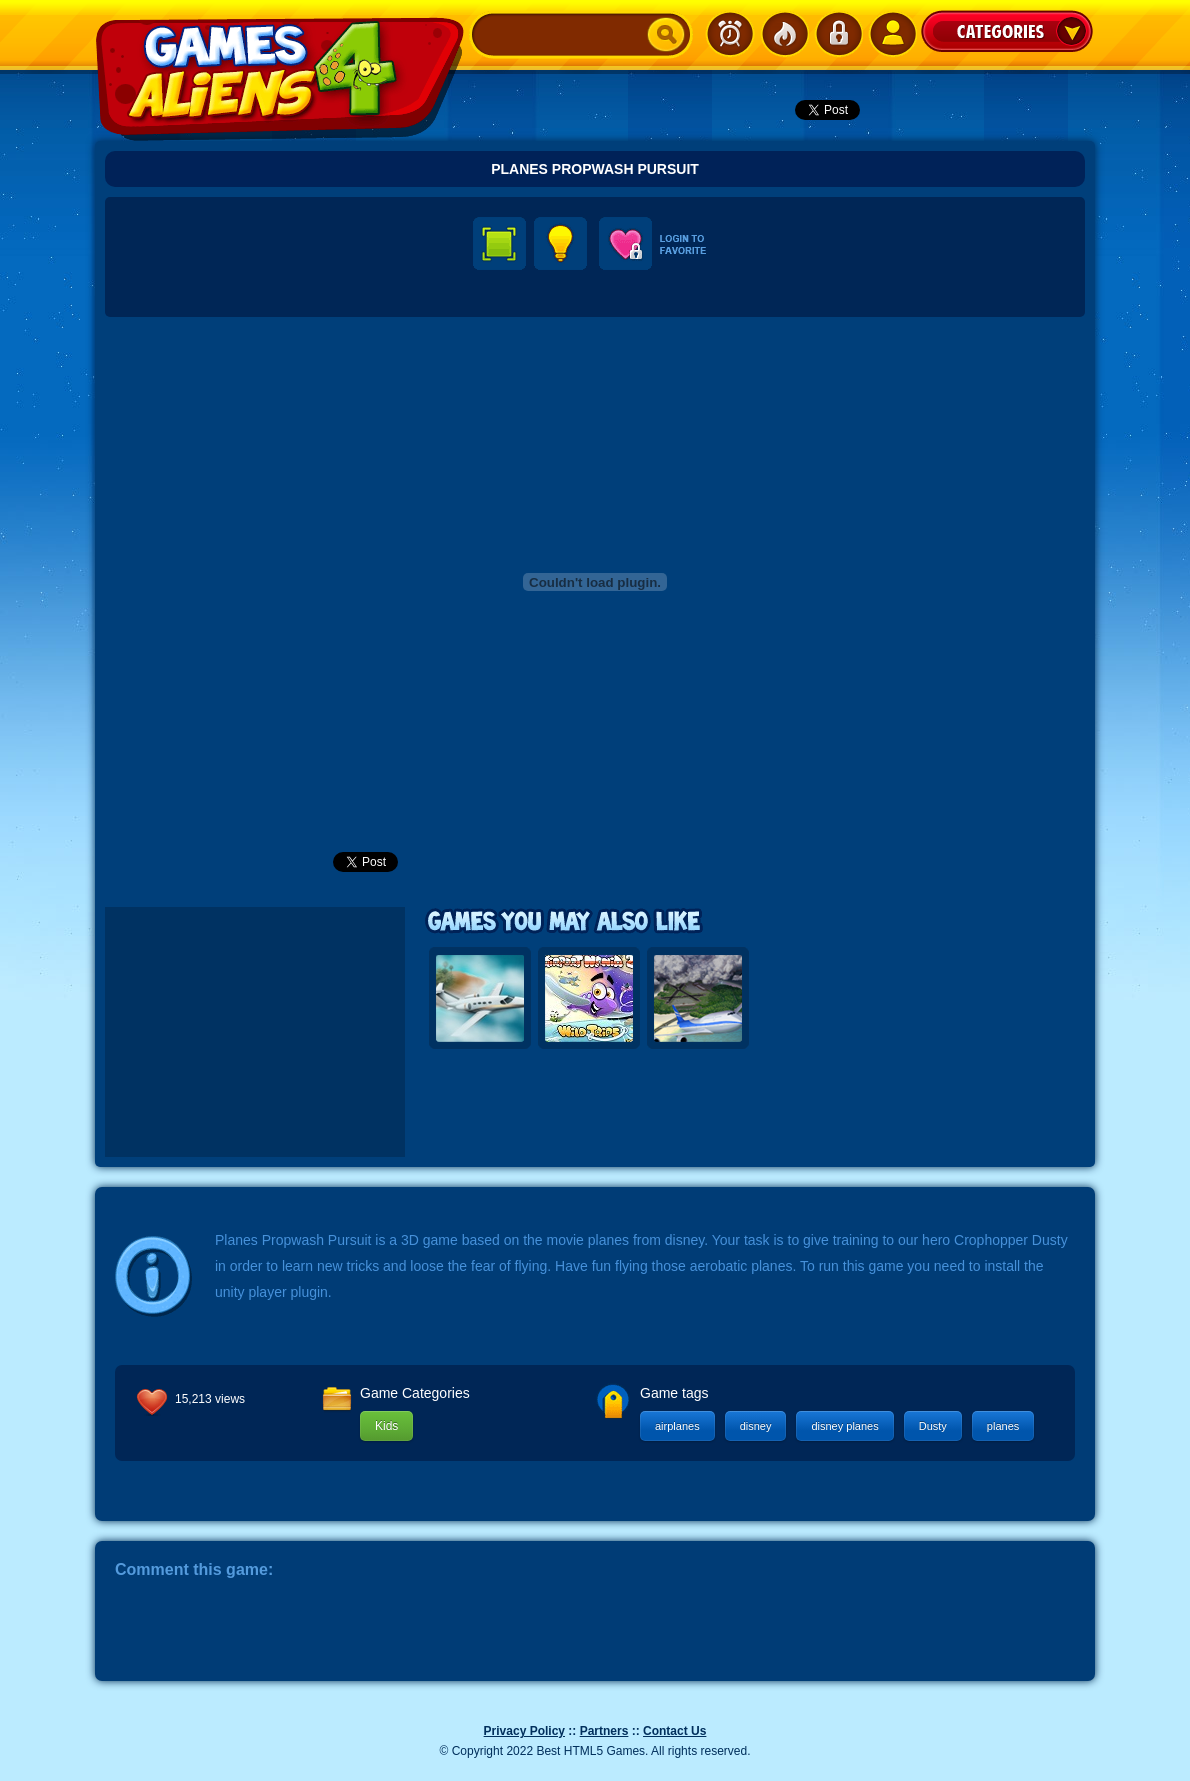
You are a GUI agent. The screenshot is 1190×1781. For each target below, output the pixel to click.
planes (1003, 1426)
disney (756, 1426)
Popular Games (784, 34)
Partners (604, 1731)
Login (838, 34)
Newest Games (730, 34)
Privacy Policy (524, 1731)
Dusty (933, 1426)
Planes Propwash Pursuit (595, 169)
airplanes (677, 1426)
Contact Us (674, 1731)
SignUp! (892, 34)
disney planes (844, 1426)
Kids (386, 1426)
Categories (1007, 31)
